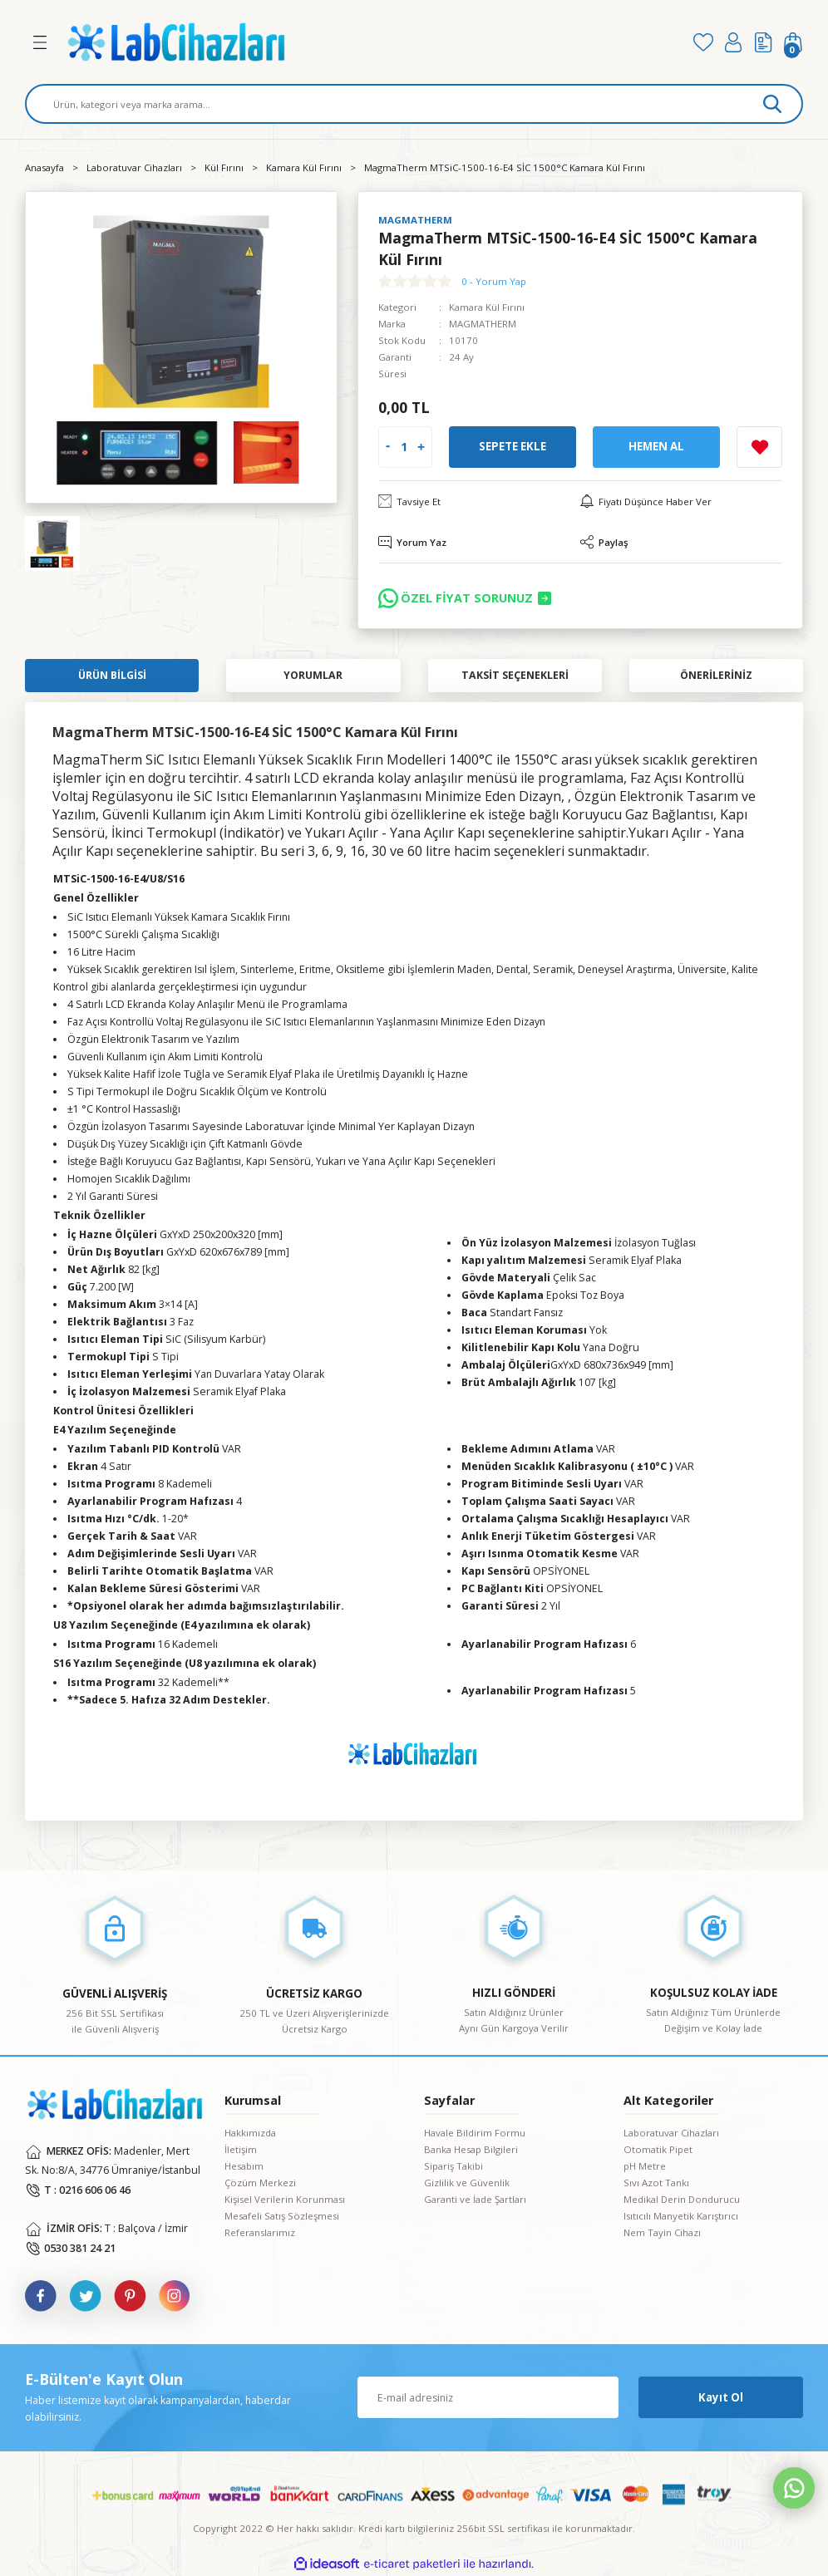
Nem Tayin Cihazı (662, 2232)
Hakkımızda (250, 2132)
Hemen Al (656, 446)
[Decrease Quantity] (388, 446)
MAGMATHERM (482, 323)
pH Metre (644, 2166)
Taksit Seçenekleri (515, 675)
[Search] (414, 104)
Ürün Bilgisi (112, 675)
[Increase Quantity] (421, 446)
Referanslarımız (259, 2232)
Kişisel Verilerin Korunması (284, 2199)
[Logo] (369, 42)
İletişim (240, 2149)
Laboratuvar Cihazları (671, 2132)
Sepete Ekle (512, 446)
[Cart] (793, 42)
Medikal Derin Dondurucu (681, 2199)
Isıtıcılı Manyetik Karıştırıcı (680, 2216)
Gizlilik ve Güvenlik (467, 2182)
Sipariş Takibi (453, 2166)
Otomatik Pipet (657, 2149)
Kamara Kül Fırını (487, 307)
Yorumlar (313, 675)
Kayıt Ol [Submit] (720, 2397)
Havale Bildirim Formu (474, 2132)
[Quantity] (403, 446)
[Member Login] (733, 42)
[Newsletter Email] (488, 2397)
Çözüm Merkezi (260, 2182)
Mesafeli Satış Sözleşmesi (281, 2216)
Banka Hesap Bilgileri (471, 2149)
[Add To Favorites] (759, 447)
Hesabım (244, 2166)
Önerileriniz (716, 675)
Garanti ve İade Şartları (475, 2199)
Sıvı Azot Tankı (656, 2182)
